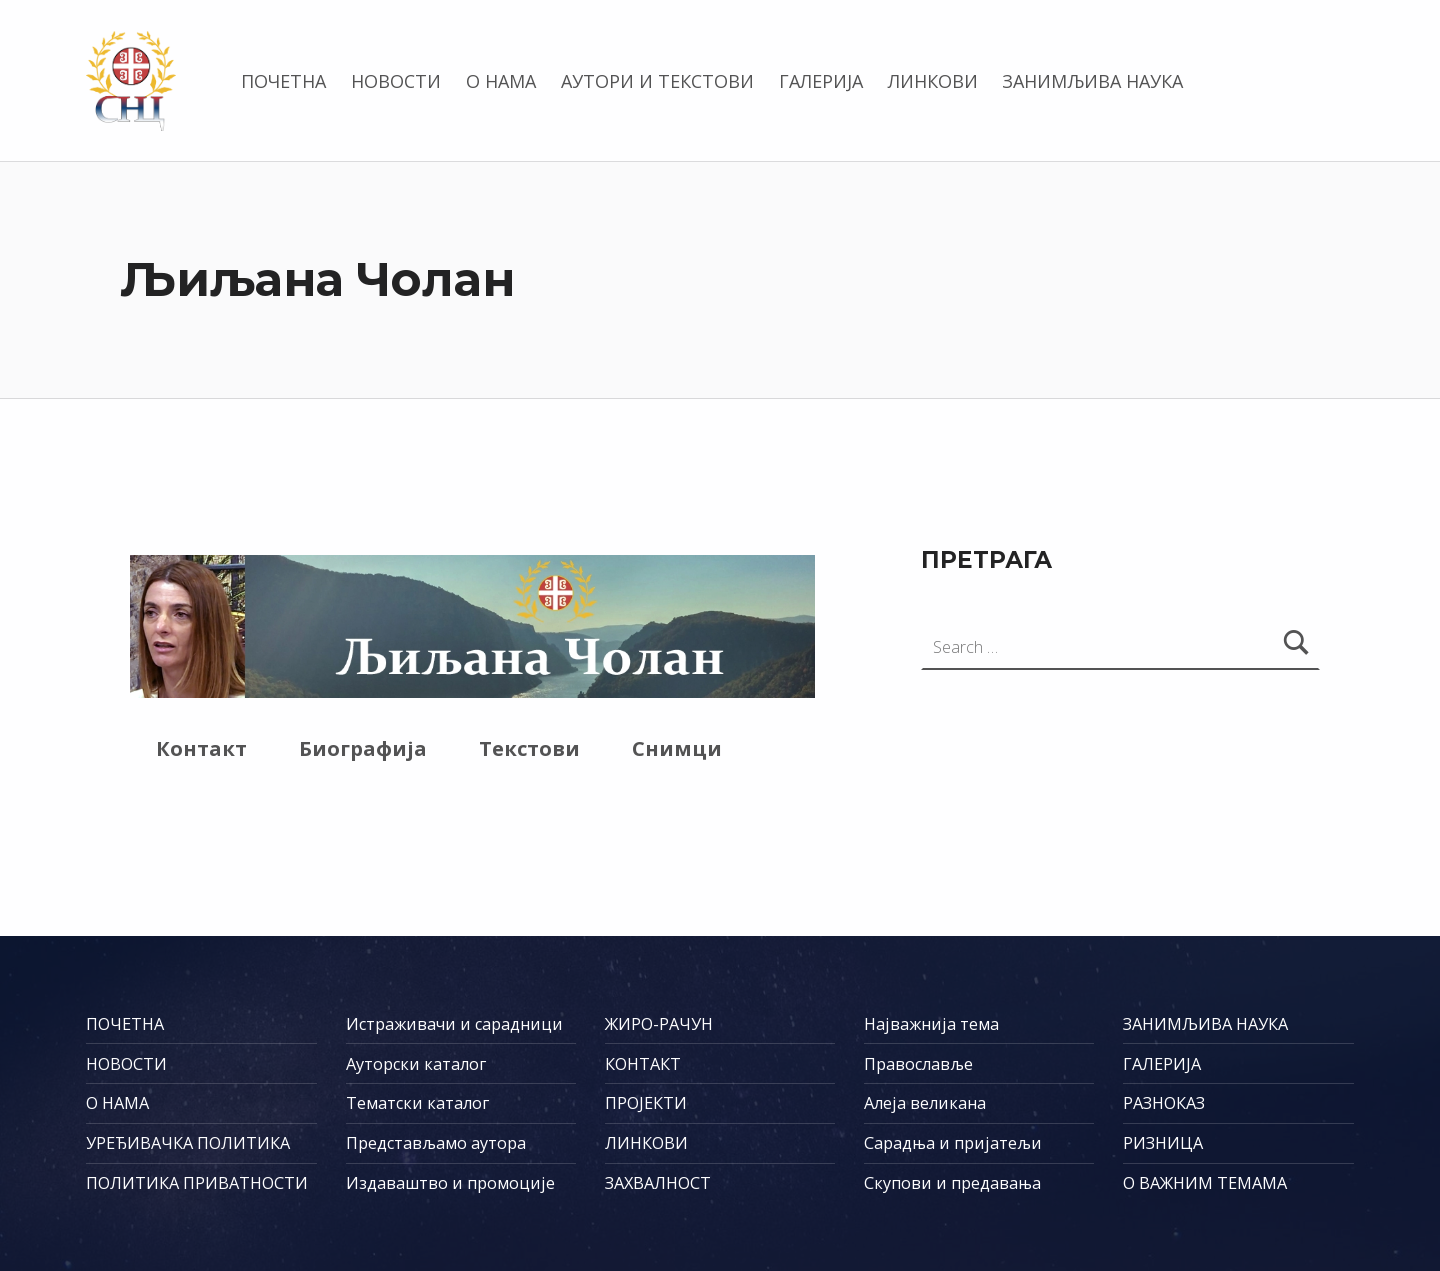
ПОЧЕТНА (283, 81)
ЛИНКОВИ (933, 81)
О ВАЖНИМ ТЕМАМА (1205, 1183)
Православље (918, 1064)
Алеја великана (925, 1103)
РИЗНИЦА (1163, 1143)
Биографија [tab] (363, 748)
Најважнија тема (931, 1024)
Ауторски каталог (416, 1064)
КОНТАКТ (643, 1064)
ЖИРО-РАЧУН (659, 1024)
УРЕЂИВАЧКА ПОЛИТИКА (188, 1143)
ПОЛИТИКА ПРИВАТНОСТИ (197, 1183)
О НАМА (501, 81)
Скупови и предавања (952, 1183)
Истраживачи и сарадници (454, 1024)
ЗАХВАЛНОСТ (658, 1183)
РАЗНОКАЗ (1164, 1103)
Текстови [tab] (529, 748)
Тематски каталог (417, 1103)
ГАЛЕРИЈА (821, 81)
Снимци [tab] (677, 748)
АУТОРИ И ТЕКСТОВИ (657, 81)
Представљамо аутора (436, 1143)
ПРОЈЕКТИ (646, 1103)
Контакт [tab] (201, 748)
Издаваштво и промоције (450, 1183)
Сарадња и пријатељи (953, 1143)
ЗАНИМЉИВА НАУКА (1092, 81)
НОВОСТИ (396, 81)
